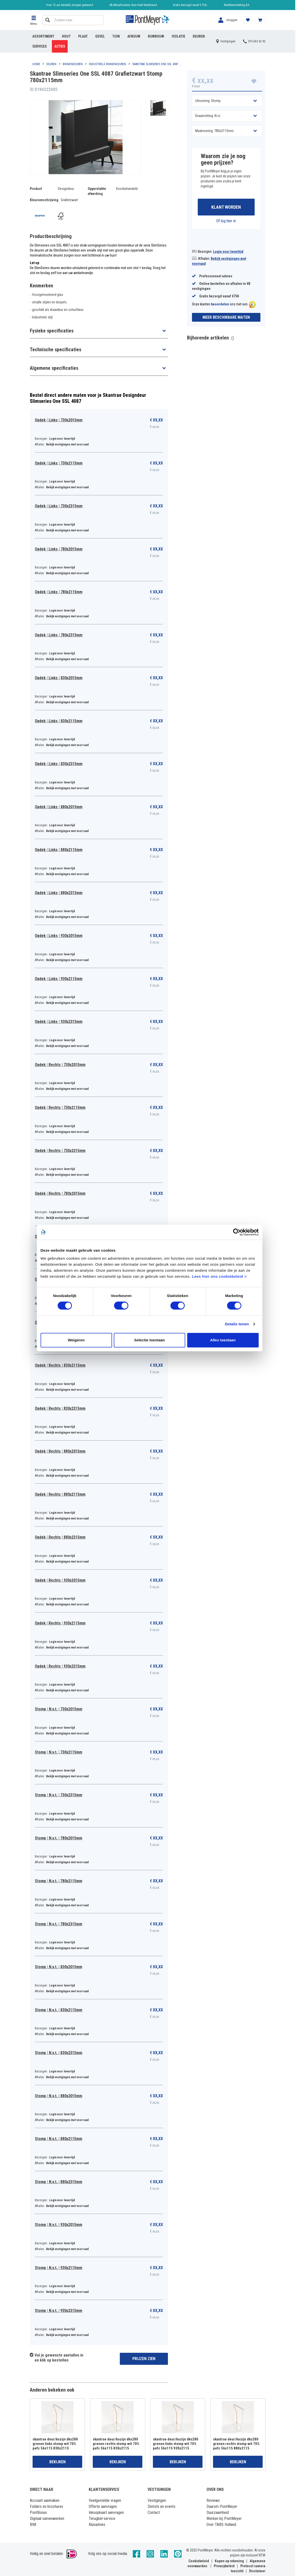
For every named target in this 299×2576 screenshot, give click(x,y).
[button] (33, 20)
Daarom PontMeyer (222, 2506)
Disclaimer (257, 2571)
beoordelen (220, 304)
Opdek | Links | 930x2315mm (58, 1021)
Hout (66, 36)
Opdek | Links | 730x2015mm (58, 420)
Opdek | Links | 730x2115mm (58, 463)
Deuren (199, 36)
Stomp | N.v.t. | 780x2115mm (58, 1881)
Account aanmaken (44, 2500)
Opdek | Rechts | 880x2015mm (60, 1451)
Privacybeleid (224, 2566)
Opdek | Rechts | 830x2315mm (60, 1408)
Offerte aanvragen (103, 2506)
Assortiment (43, 36)
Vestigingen (157, 2500)
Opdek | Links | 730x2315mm (58, 506)
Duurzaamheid (218, 2512)
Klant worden (226, 207)
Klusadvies (97, 2524)
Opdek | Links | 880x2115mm (58, 849)
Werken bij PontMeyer (224, 2518)
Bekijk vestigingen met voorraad (67, 444)
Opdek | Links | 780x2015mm (58, 549)
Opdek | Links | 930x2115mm (58, 978)
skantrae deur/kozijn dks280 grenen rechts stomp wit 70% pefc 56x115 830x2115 (116, 2443)
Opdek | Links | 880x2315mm (58, 892)
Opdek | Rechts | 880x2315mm (60, 1537)
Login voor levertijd (228, 252)
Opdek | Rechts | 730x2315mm (60, 1150)
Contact (154, 2512)
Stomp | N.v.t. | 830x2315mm (58, 2052)
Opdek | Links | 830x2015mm (58, 677)
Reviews (213, 2500)
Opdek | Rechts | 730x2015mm (60, 1064)
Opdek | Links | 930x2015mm (58, 935)
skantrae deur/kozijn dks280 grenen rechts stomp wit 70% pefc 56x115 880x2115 (236, 2443)
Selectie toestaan (149, 1340)
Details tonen (237, 1324)
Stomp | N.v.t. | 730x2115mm (58, 1752)
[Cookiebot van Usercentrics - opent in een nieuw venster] (237, 1232)
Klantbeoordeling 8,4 (236, 5)
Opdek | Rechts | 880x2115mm (60, 1494)
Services (39, 46)
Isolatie (178, 36)
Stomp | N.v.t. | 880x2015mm (58, 2095)
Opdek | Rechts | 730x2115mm (60, 1107)
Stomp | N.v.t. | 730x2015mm (58, 1709)
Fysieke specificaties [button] (51, 331)
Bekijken (57, 2462)
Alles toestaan (223, 1340)
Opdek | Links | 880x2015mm (58, 806)
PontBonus (38, 2512)
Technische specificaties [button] (55, 349)
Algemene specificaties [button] (54, 368)
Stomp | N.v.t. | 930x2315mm (58, 2310)
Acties (59, 46)
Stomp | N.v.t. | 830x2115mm (58, 2010)
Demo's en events (161, 2506)
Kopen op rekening (229, 2561)
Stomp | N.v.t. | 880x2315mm (58, 2181)
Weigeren (76, 1340)
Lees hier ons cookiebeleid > (219, 1276)
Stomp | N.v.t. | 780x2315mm (58, 1924)
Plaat (83, 36)
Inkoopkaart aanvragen (106, 2512)
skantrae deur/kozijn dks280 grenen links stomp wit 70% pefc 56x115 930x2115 (175, 2443)
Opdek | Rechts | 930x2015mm (60, 1580)
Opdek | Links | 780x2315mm (58, 635)
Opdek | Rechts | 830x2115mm (60, 1365)
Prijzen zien (143, 2358)
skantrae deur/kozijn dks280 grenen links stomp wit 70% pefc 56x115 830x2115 (55, 2443)
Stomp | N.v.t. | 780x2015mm (58, 1838)
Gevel (100, 36)
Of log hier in (226, 220)
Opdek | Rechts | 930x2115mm (60, 1623)
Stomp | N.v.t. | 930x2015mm (58, 2224)
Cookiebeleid (198, 2561)
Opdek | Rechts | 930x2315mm (60, 1666)
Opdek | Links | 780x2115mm (58, 592)
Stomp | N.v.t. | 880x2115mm (58, 2138)
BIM (33, 2524)
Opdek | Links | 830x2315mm (58, 763)
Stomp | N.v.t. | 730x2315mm (58, 1795)
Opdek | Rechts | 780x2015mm (60, 1193)
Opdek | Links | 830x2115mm (58, 721)
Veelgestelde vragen (105, 2500)
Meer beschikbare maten (226, 317)
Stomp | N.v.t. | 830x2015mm (58, 1966)
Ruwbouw (156, 36)
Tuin (116, 36)
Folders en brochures (46, 2506)
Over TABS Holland (221, 2524)
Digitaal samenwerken (47, 2518)
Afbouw (133, 36)
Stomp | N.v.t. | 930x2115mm (58, 2267)
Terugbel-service (102, 2518)
